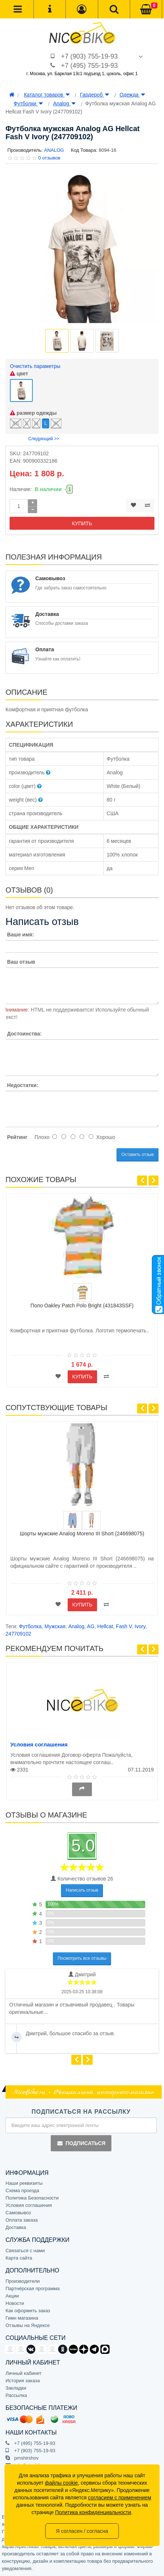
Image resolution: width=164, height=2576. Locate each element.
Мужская (54, 1626)
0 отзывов (49, 158)
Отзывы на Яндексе (28, 2325)
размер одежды (33, 413)
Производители (23, 2281)
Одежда (132, 95)
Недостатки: (22, 1085)
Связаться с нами (25, 2250)
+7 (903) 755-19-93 (89, 56)
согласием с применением (119, 2497)
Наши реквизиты (24, 2183)
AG (91, 1626)
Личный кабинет (24, 2373)
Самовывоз (18, 2212)
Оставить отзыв (137, 1154)
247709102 (18, 1634)
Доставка (16, 2227)
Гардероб (94, 95)
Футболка (30, 1626)
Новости (15, 2303)
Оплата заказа (22, 2220)
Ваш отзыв (21, 962)
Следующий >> (44, 438)
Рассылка (16, 2395)
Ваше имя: (20, 934)
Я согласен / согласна (82, 2531)
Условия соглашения (39, 1744)
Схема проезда (22, 2190)
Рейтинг (17, 1137)
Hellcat (105, 1626)
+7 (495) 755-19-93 (89, 65)
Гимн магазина (22, 2318)
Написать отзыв (82, 1890)
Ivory (140, 1626)
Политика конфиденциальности (93, 2512)
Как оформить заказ (28, 2310)
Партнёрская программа (33, 2288)
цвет (19, 373)
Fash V (124, 1626)
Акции (12, 2296)
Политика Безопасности (32, 2198)
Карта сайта (19, 2258)
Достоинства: (24, 1034)
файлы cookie (61, 2483)
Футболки (28, 103)
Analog (64, 103)
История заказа (23, 2380)
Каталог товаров (47, 95)
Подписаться (81, 2143)
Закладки (16, 2388)
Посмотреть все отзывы (82, 1958)
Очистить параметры (35, 366)
